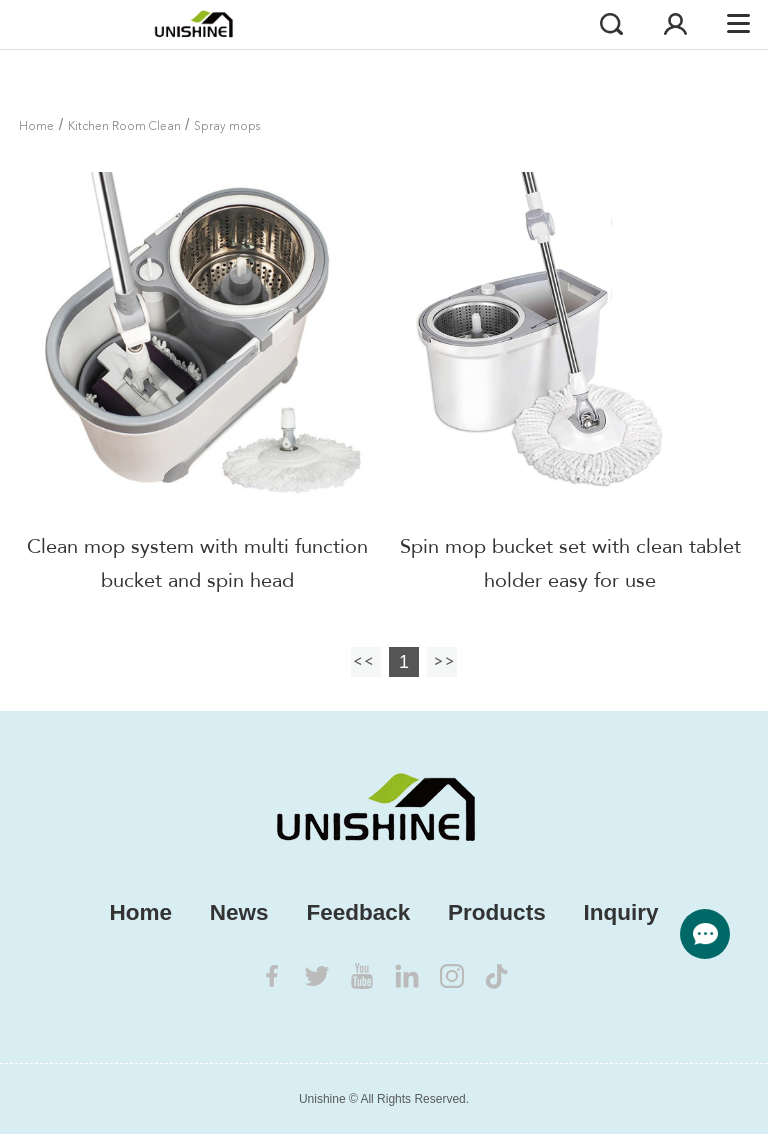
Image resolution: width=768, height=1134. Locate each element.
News (239, 912)
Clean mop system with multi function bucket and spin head (197, 563)
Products (497, 912)
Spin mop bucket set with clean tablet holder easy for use (570, 563)
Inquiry (620, 912)
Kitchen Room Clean (124, 127)
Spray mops (227, 127)
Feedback (358, 912)
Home (36, 127)
